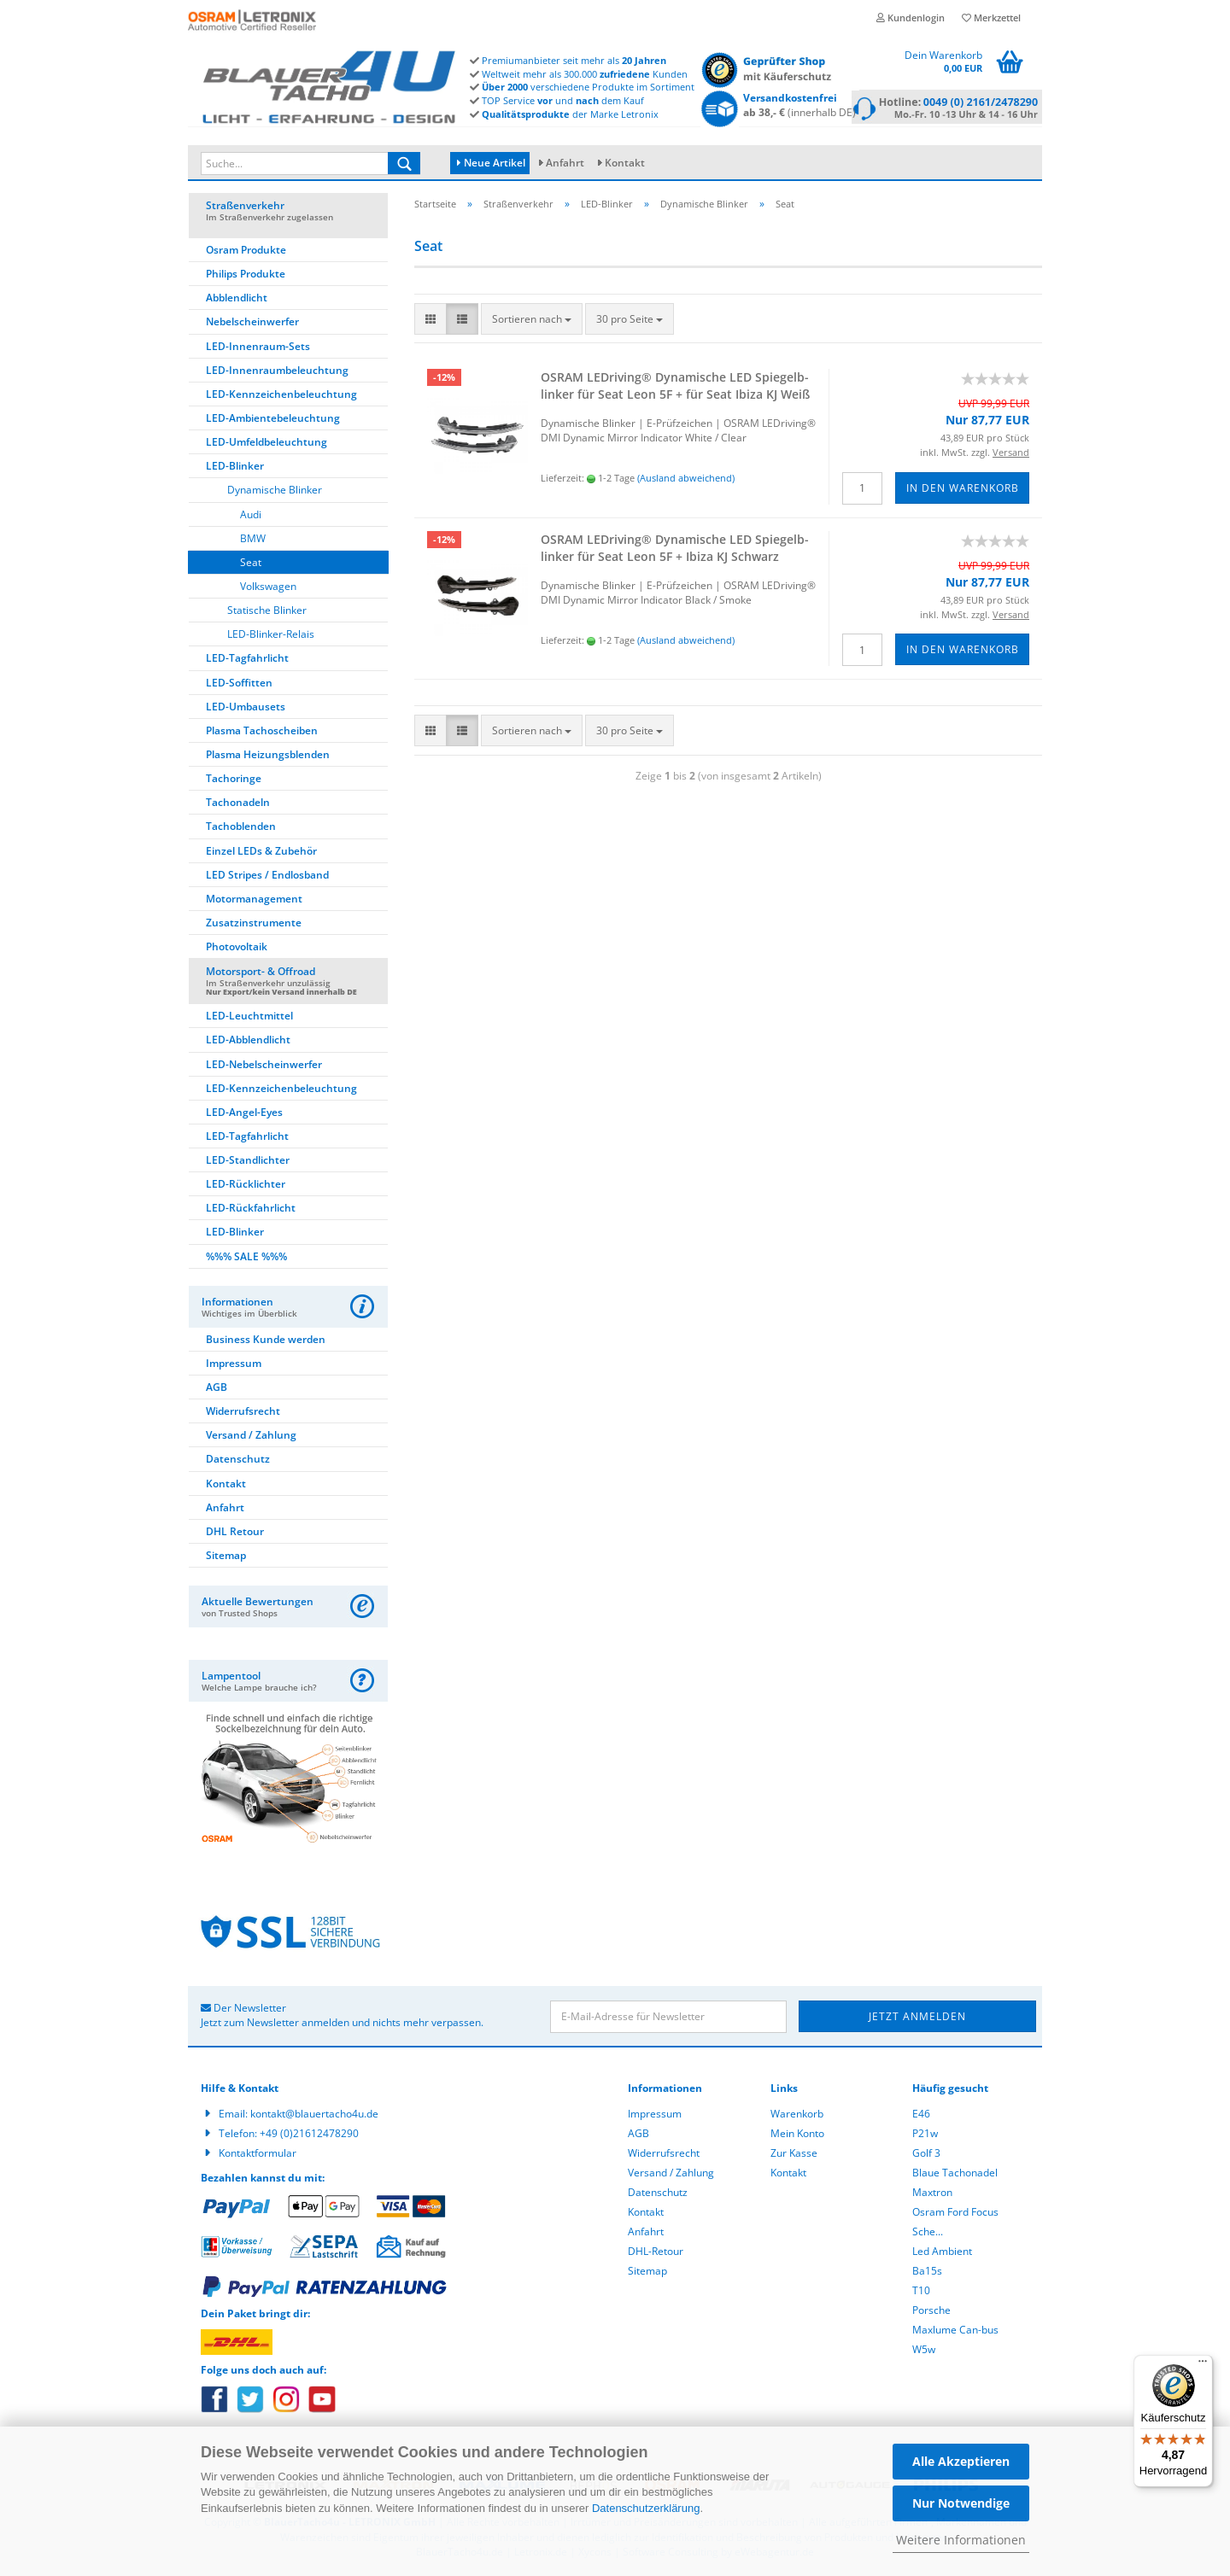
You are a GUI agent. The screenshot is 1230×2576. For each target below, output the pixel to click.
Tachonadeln (238, 804)
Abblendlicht (236, 300)
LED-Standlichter (248, 1162)
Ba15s (927, 2273)
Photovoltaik (236, 949)
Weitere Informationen (961, 2540)
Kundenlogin (910, 17)
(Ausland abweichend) (686, 480)
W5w (923, 2352)
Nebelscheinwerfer (252, 324)
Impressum (233, 1365)
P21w (925, 2136)
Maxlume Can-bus (955, 2332)
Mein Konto (797, 2136)
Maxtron (932, 2195)
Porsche (931, 2312)
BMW (253, 541)
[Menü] (1202, 2365)
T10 (921, 2293)
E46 (921, 2116)
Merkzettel (991, 17)
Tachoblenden (241, 828)
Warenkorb (796, 2116)
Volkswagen (268, 588)
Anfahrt (565, 162)
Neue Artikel (491, 162)
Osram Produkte (246, 252)
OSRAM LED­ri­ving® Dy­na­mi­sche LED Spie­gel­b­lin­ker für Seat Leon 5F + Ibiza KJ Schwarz (675, 550)
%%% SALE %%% (246, 1259)
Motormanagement (254, 901)
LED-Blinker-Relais (270, 636)
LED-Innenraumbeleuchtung (277, 372)
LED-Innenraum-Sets (258, 349)
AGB (216, 1389)
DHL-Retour (655, 2253)
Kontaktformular (257, 2155)
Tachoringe (233, 781)
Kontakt (625, 162)
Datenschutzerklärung (646, 2508)
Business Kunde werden (265, 1342)
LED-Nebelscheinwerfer (264, 1067)
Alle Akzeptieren (961, 2461)
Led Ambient (942, 2253)
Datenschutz (238, 1461)
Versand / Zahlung (251, 1437)
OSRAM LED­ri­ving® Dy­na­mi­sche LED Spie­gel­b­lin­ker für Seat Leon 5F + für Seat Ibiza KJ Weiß (675, 388)
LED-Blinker (235, 468)
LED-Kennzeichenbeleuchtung (281, 396)
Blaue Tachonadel (955, 2175)
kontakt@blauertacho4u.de (314, 2116)
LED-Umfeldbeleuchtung (266, 444)
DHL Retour (235, 1534)
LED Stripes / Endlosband (267, 877)
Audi (250, 517)
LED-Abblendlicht (248, 1042)
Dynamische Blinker (274, 492)
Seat (250, 565)
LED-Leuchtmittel (249, 1018)
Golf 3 (926, 2155)
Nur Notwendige (961, 2503)
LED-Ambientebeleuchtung (273, 420)
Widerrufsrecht (243, 1413)
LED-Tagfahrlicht (247, 660)
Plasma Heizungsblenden (268, 757)
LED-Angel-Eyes (244, 1114)
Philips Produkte (245, 276)
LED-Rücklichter (245, 1186)
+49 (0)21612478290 (309, 2136)
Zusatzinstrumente (254, 925)
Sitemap (226, 1558)
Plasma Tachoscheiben (262, 733)
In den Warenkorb (962, 490)
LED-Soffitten (239, 685)
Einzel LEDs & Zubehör (261, 853)
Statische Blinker (267, 612)
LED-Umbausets (245, 709)
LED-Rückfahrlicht (251, 1210)
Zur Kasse (793, 2155)
